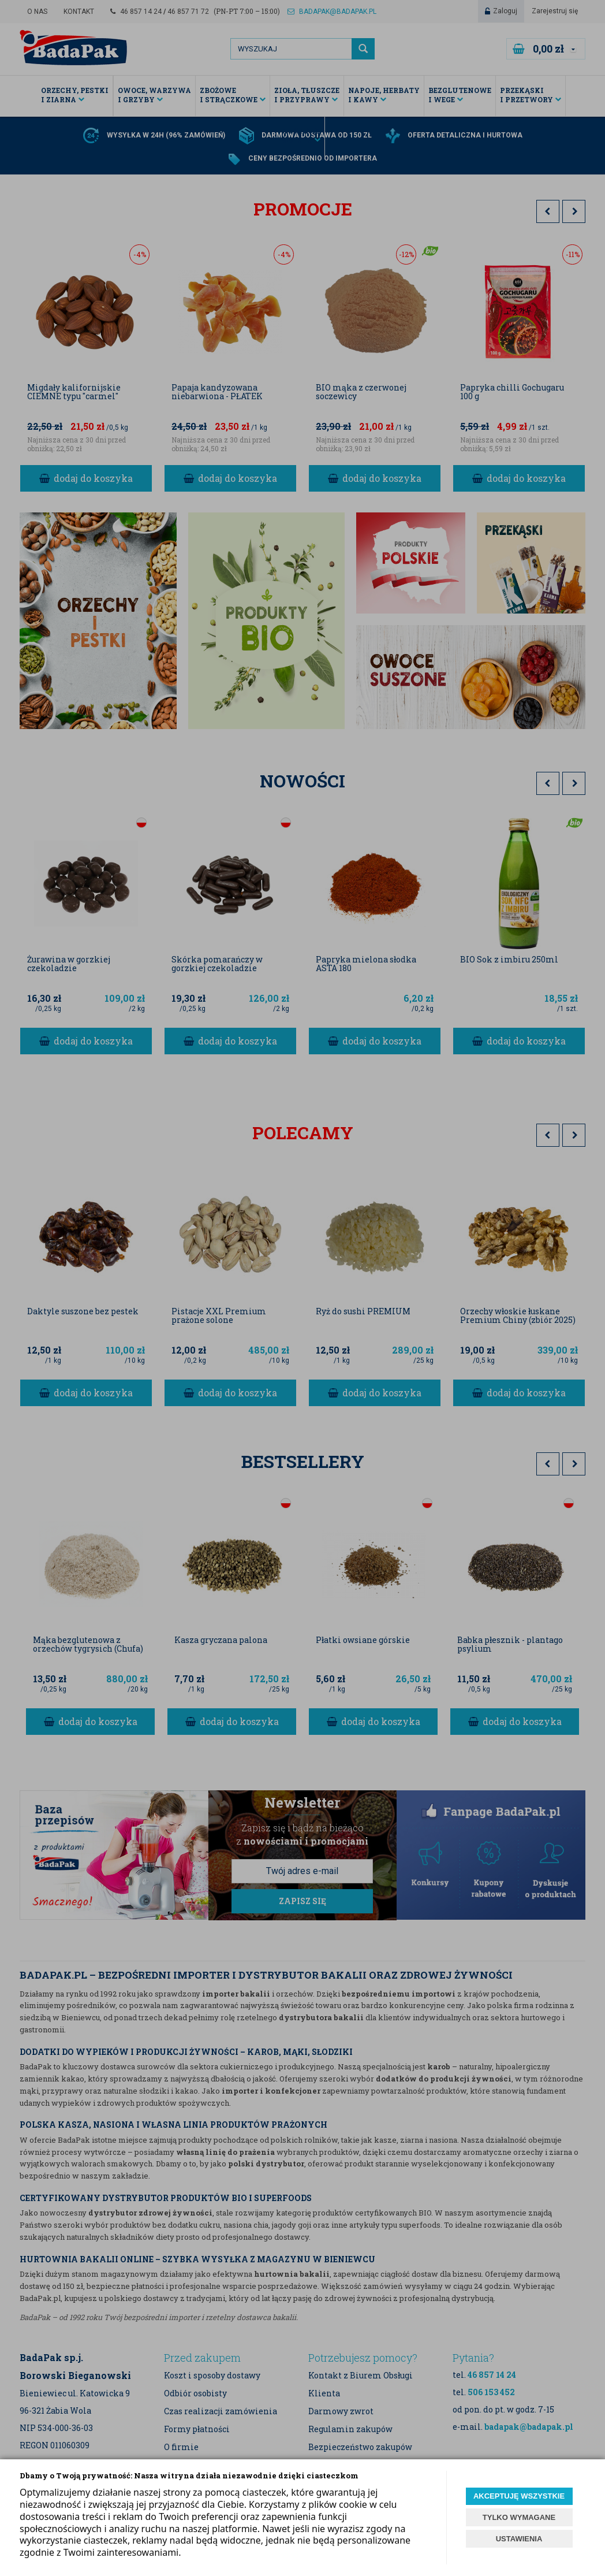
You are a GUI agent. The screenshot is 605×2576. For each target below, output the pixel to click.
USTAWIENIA (519, 2538)
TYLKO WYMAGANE (519, 2517)
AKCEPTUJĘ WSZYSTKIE (519, 2496)
